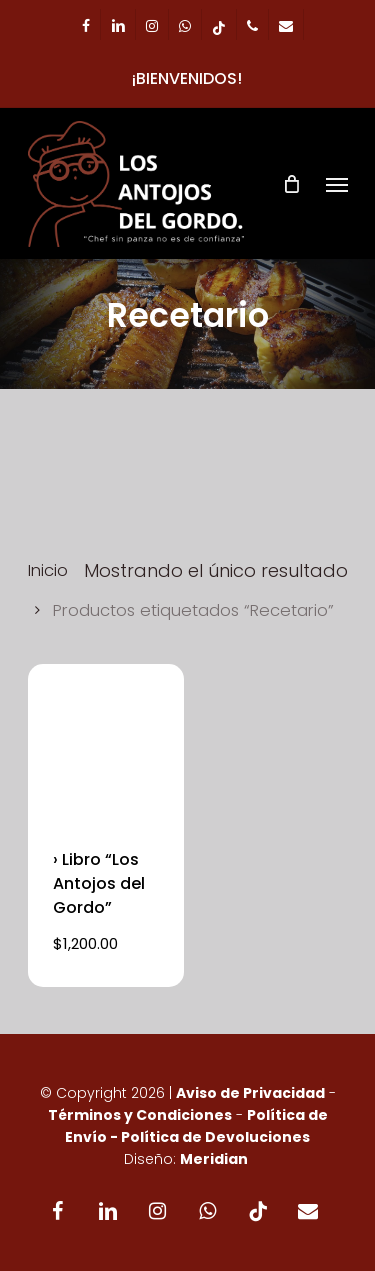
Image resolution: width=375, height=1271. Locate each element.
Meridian (214, 1159)
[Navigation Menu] (337, 184)
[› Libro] (106, 742)
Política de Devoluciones (215, 1137)
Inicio (48, 570)
